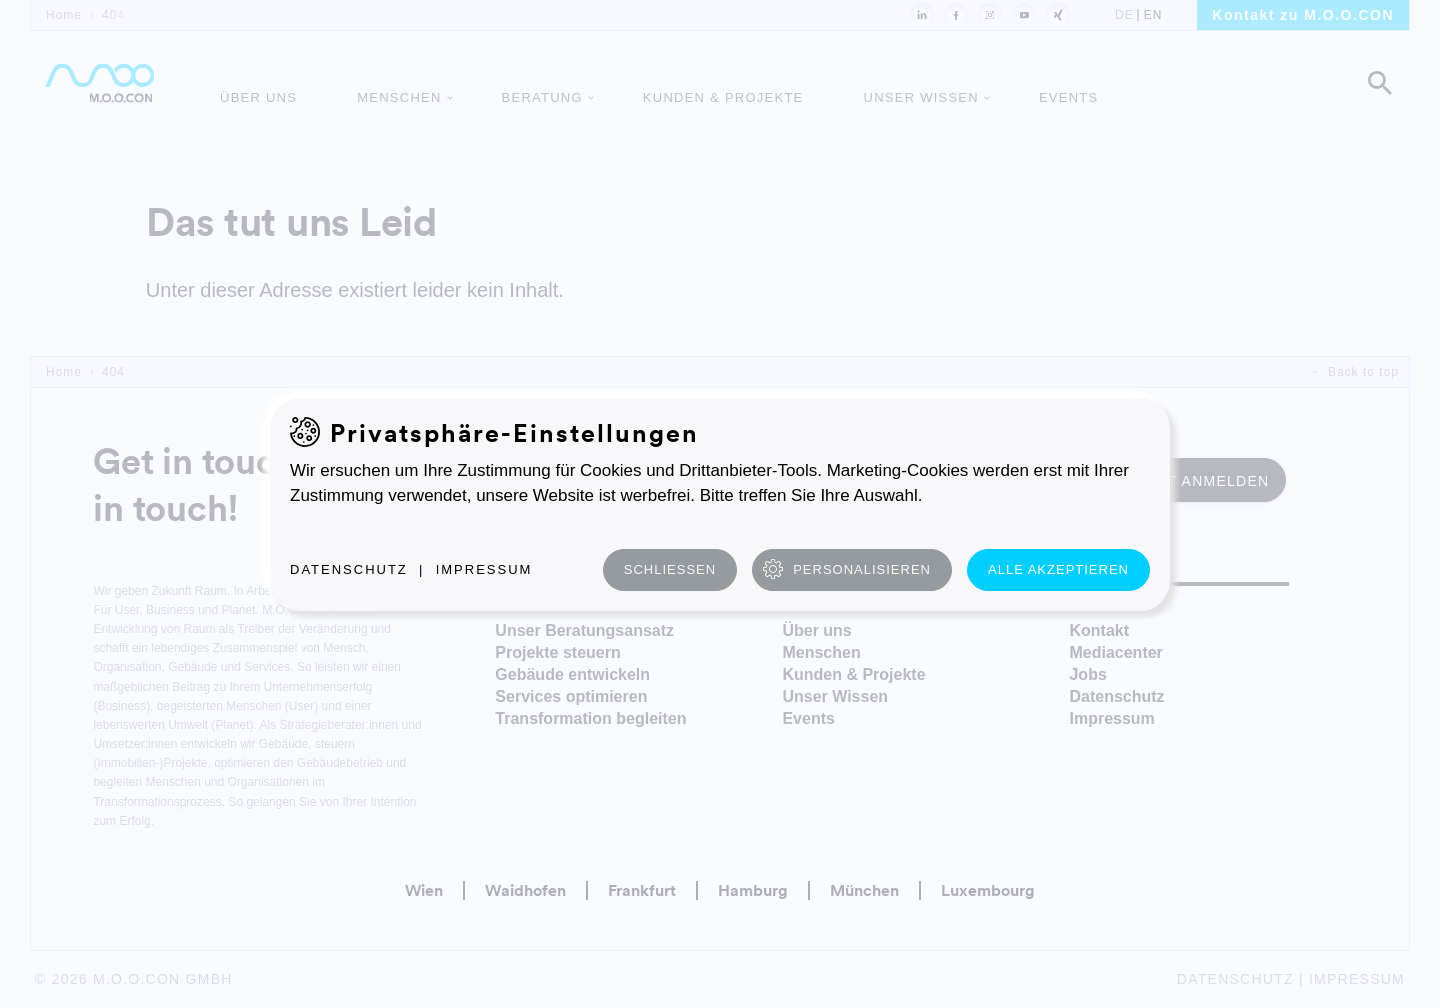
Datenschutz (349, 569)
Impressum (484, 569)
